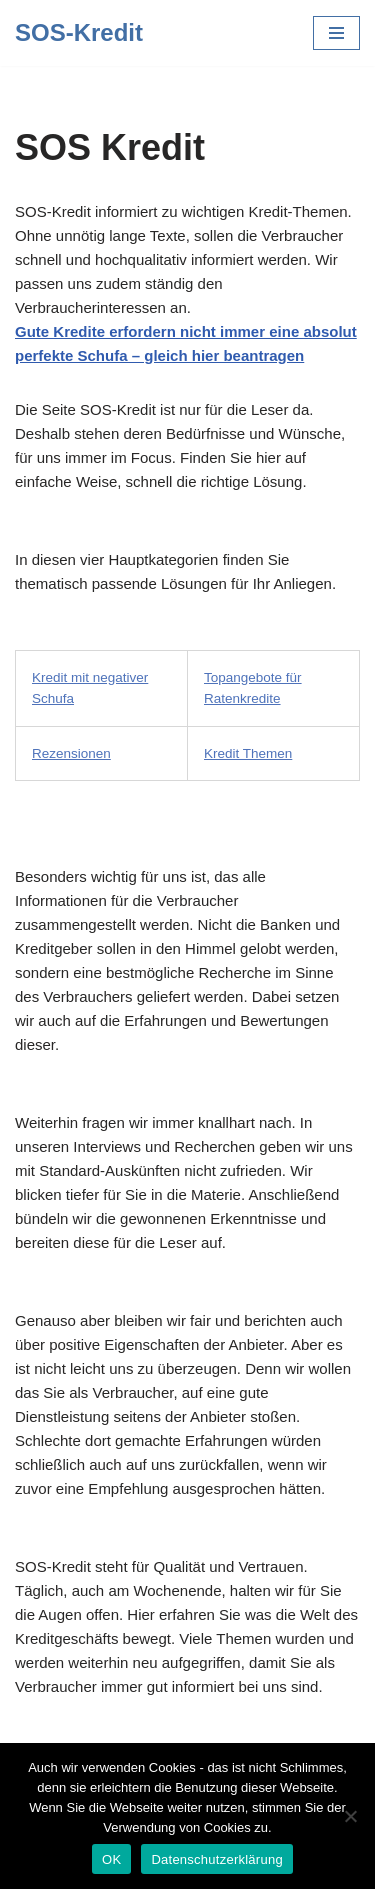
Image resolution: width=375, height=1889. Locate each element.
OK (111, 1859)
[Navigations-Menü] (336, 33)
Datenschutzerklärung (216, 1859)
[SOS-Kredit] (79, 33)
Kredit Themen (248, 753)
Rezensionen (71, 753)
